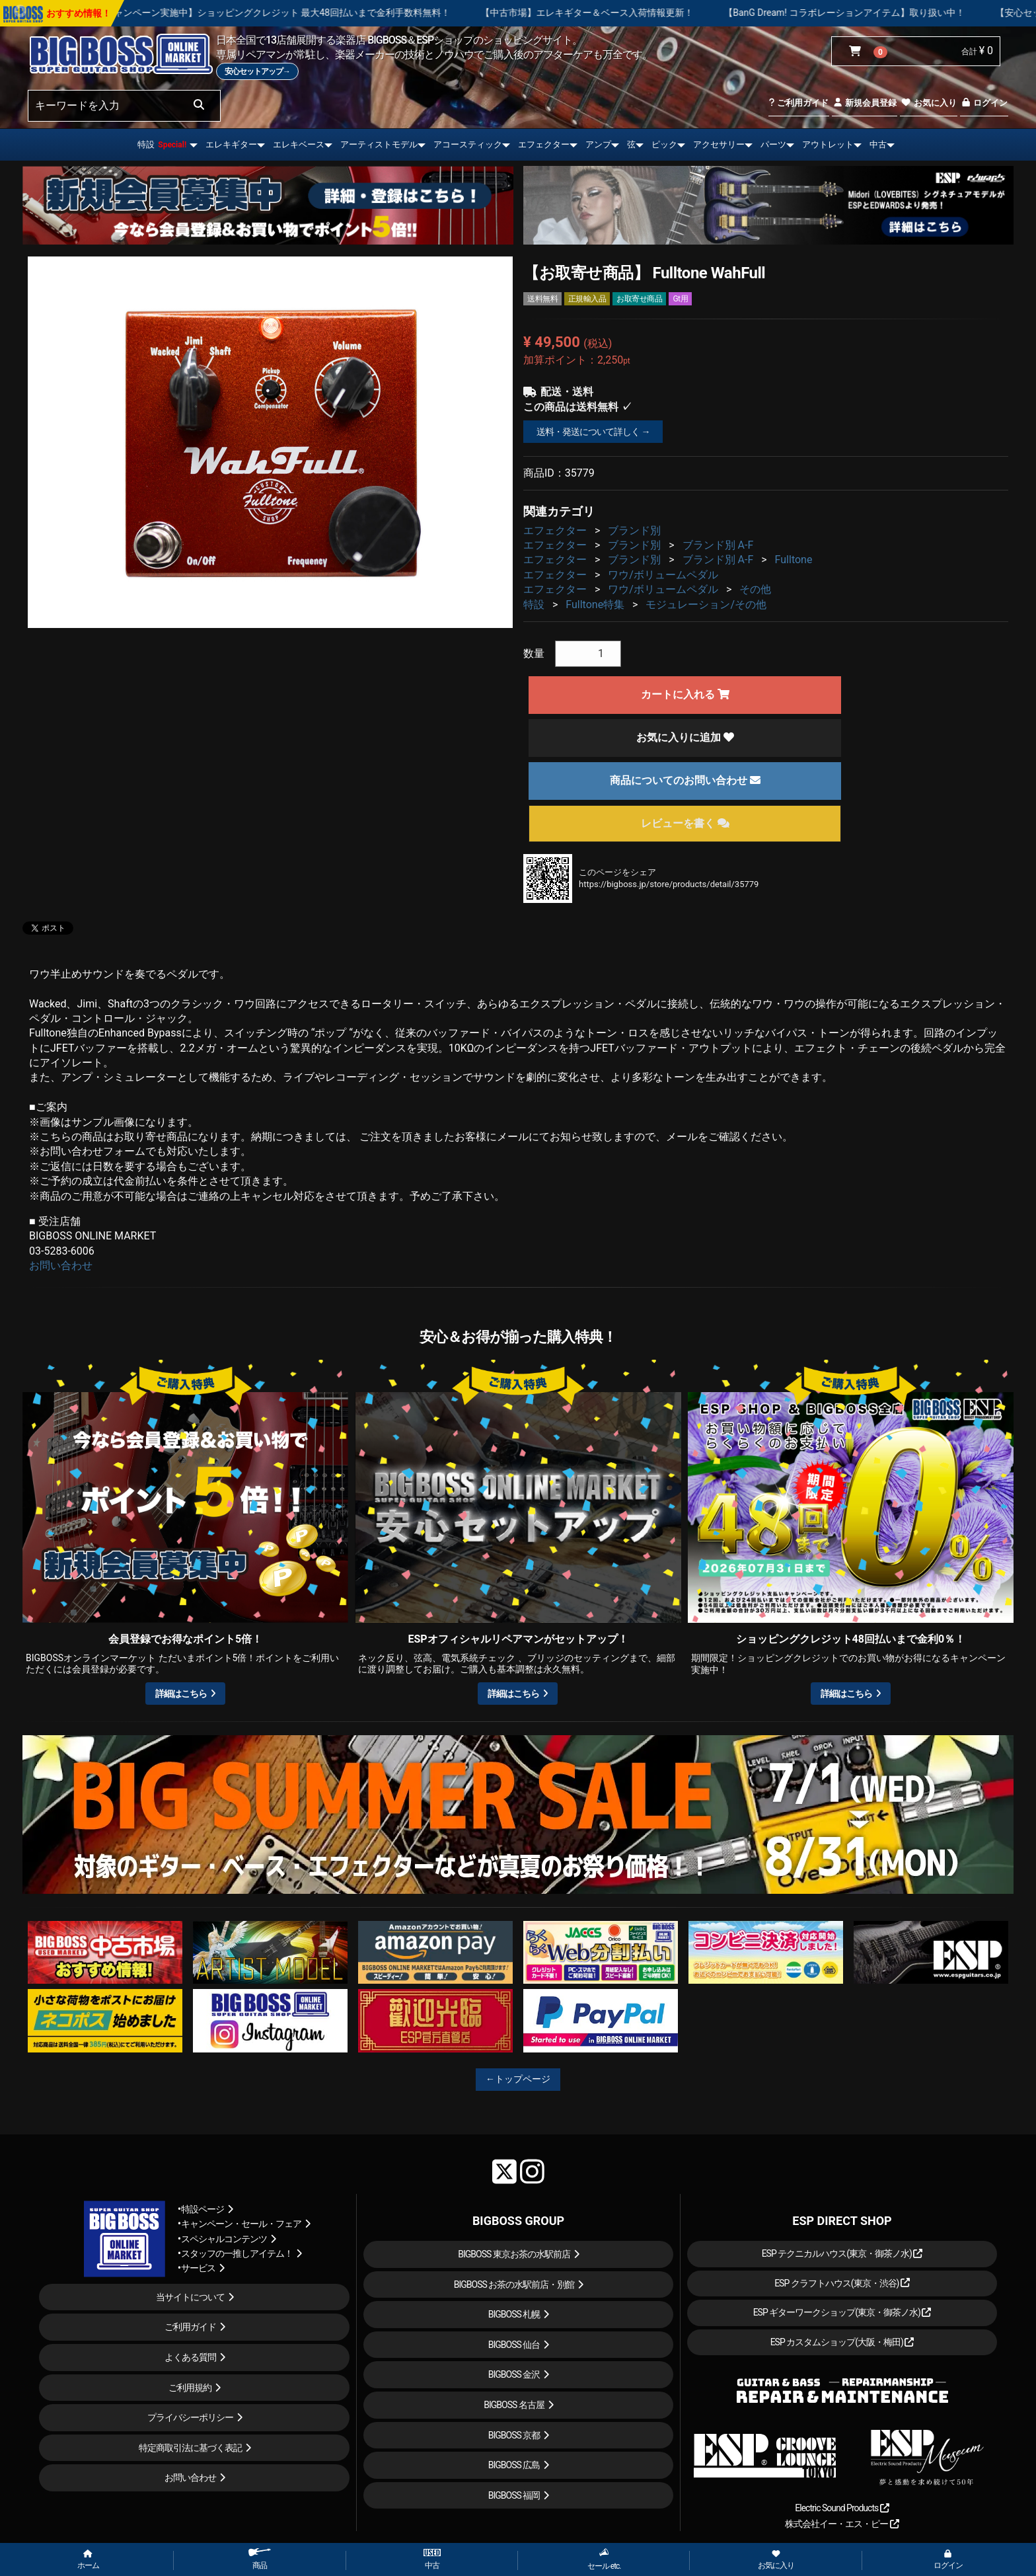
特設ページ (202, 2209)
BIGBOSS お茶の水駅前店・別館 (514, 2284)
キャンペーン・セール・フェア (241, 2223)
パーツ (773, 144)
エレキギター (231, 144)
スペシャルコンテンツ (224, 2239)
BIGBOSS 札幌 (514, 2314)
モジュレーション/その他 (706, 604)
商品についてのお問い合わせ (685, 780)
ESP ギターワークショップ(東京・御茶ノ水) (842, 2312)
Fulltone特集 (595, 604)
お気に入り (928, 103)
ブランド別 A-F (718, 545)
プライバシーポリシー (190, 2417)
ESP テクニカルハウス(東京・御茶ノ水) (842, 2253)
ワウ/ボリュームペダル (663, 574)
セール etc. (604, 2559)
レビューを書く (685, 823)
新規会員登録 (864, 103)
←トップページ (518, 2079)
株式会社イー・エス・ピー (842, 2523)
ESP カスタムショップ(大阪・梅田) (842, 2342)
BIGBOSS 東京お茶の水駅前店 (514, 2254)
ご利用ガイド (798, 103)
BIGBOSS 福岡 (514, 2495)
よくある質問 (190, 2357)
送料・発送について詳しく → (592, 431)
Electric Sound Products (842, 2508)
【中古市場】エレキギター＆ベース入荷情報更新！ (648, 12)
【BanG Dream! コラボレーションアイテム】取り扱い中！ (905, 12)
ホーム (88, 2560)
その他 (755, 589)
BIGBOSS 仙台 (514, 2344)
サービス (198, 2268)
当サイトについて (190, 2297)
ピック (664, 144)
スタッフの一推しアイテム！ (237, 2253)
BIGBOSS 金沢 (514, 2374)
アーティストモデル (379, 144)
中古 (878, 144)
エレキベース (298, 144)
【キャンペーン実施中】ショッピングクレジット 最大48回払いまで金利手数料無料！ (334, 12)
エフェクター (544, 144)
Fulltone (794, 559)
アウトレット (828, 144)
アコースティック (467, 144)
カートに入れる (685, 694)
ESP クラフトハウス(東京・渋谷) (842, 2283)
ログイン (984, 103)
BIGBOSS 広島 (514, 2465)
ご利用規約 (189, 2387)
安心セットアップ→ (257, 71)
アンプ (598, 144)
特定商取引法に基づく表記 (190, 2447)
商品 (259, 2559)
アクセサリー (719, 144)
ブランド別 (634, 530)
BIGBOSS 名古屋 (514, 2405)
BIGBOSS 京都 (514, 2435)
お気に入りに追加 (685, 737)
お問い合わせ (60, 1265)
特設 (161, 144)
